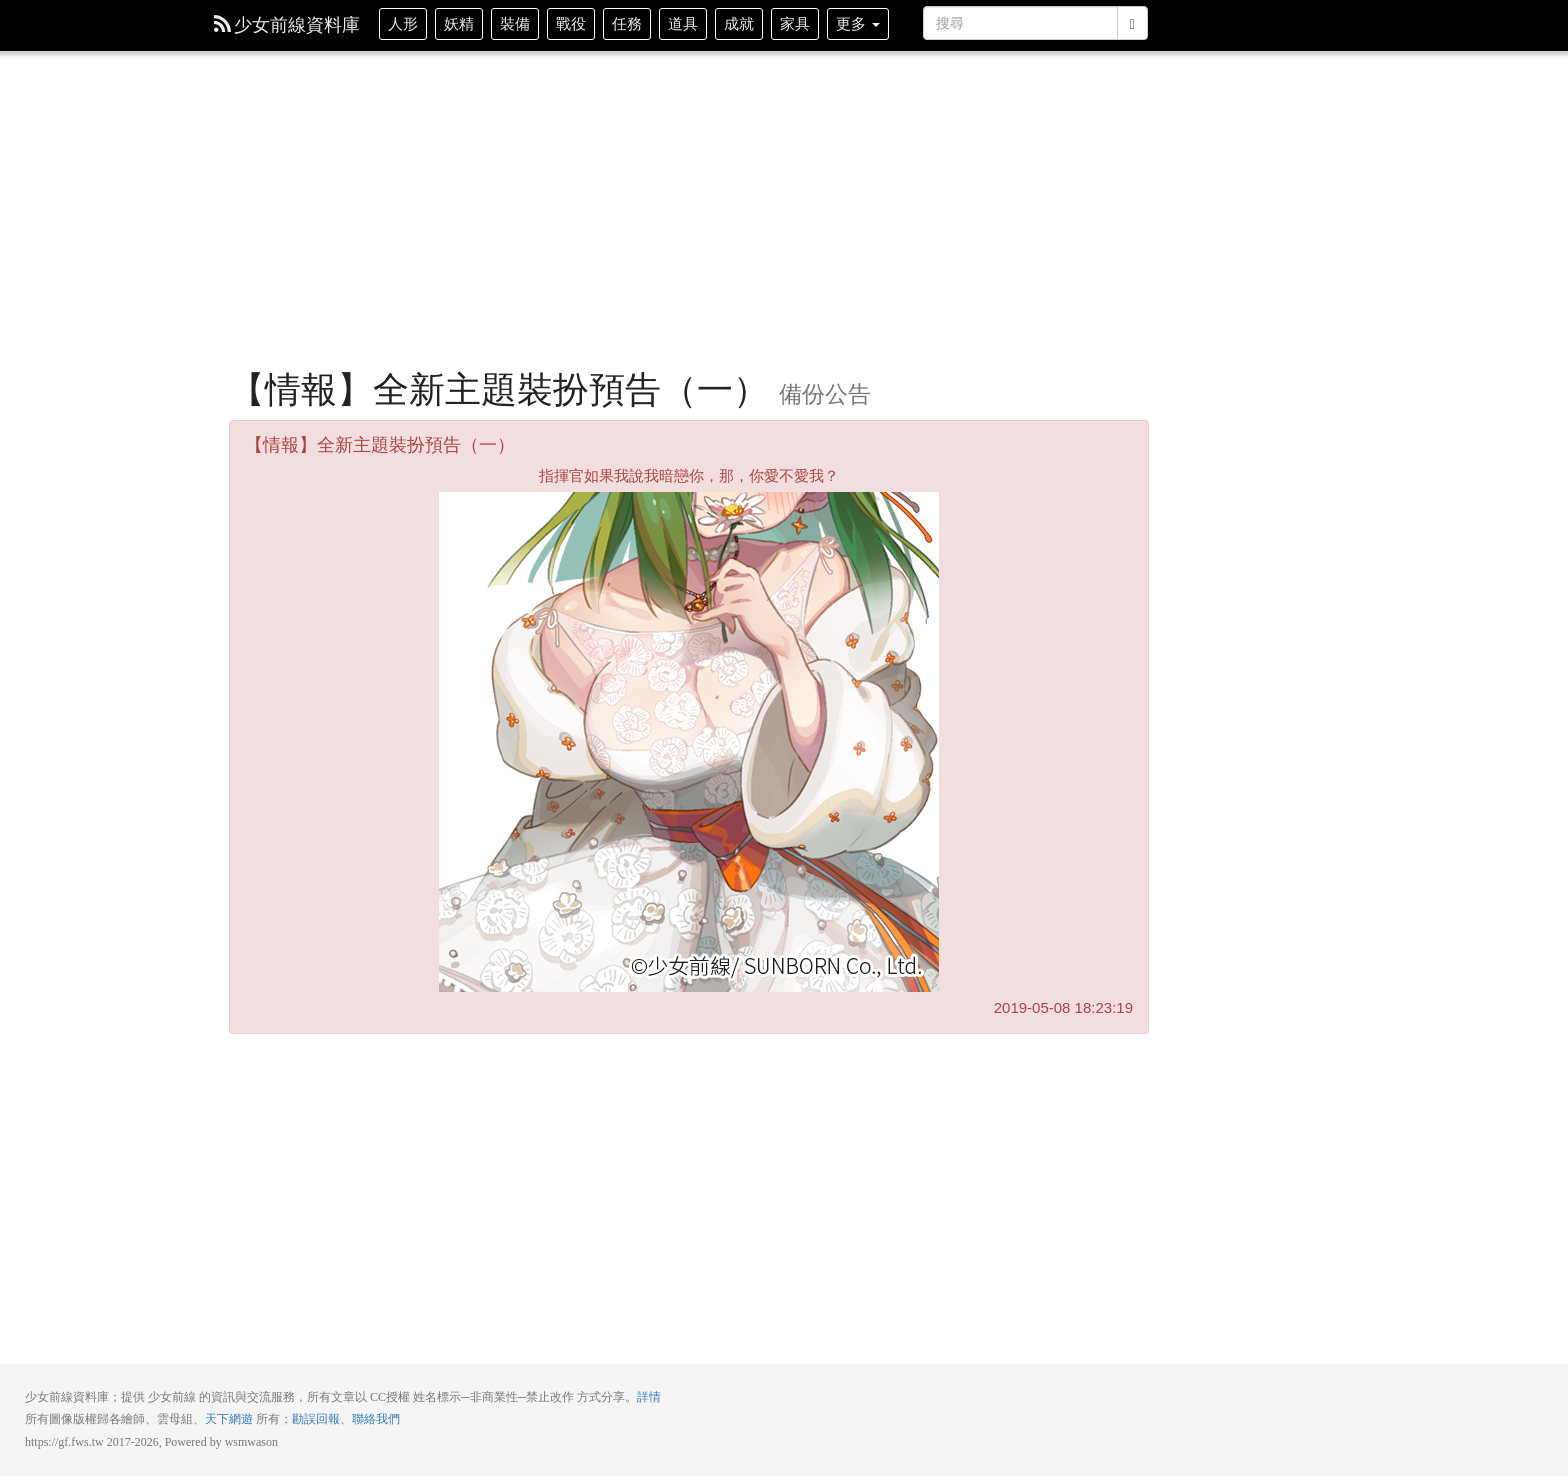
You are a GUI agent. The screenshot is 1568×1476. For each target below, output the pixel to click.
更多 (858, 23)
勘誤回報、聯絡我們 (346, 1419)
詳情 (649, 1397)
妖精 (459, 23)
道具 (683, 23)
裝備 (515, 23)
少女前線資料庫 (287, 25)
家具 (795, 23)
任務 (627, 23)
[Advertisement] (689, 220)
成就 (739, 23)
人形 (403, 23)
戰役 (571, 23)
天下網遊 (229, 1419)
